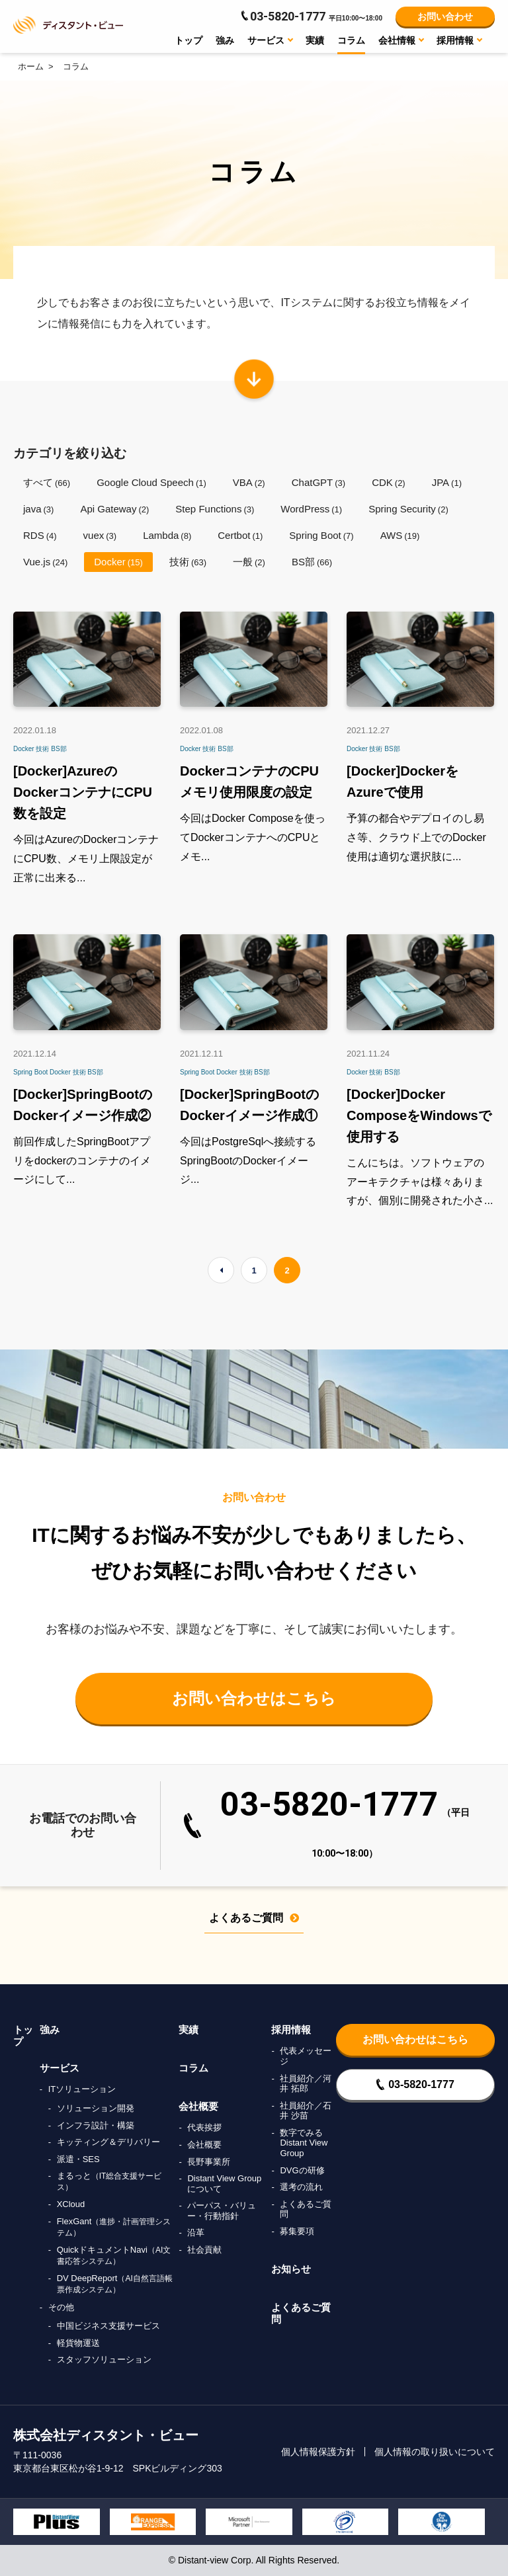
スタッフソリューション (104, 2359)
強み (225, 40)
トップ (188, 40)
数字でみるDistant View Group (303, 2143)
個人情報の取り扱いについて (434, 2451)
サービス (59, 2067)
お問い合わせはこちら (254, 1698)
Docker (118, 561)
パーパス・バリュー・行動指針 (221, 2210)
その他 (61, 2307)
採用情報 (291, 2029)
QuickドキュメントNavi (114, 2255)
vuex (100, 535)
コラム (351, 40)
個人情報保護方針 (318, 2451)
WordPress (311, 508)
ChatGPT (318, 482)
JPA (447, 482)
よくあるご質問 (254, 1918)
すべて (46, 482)
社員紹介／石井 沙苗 (305, 2111)
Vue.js (45, 561)
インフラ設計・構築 (95, 2125)
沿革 (195, 2232)
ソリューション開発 (95, 2108)
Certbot (240, 535)
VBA (249, 482)
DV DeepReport (115, 2283)
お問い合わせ (445, 16)
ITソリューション (82, 2089)
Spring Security (408, 508)
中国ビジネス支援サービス (108, 2326)
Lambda (167, 535)
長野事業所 (208, 2162)
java (38, 508)
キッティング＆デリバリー (108, 2142)
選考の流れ (301, 2187)
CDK (388, 482)
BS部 (312, 561)
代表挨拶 (204, 2127)
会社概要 (198, 2106)
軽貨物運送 (78, 2343)
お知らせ (291, 2268)
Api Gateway (114, 508)
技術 (187, 561)
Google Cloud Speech (151, 482)
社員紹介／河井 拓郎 (305, 2083)
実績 (315, 40)
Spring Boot (321, 535)
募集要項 (297, 2231)
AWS (400, 535)
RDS (40, 535)
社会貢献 (204, 2250)
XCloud (71, 2204)
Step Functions (214, 508)
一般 (249, 561)
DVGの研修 (302, 2170)
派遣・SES (78, 2159)
